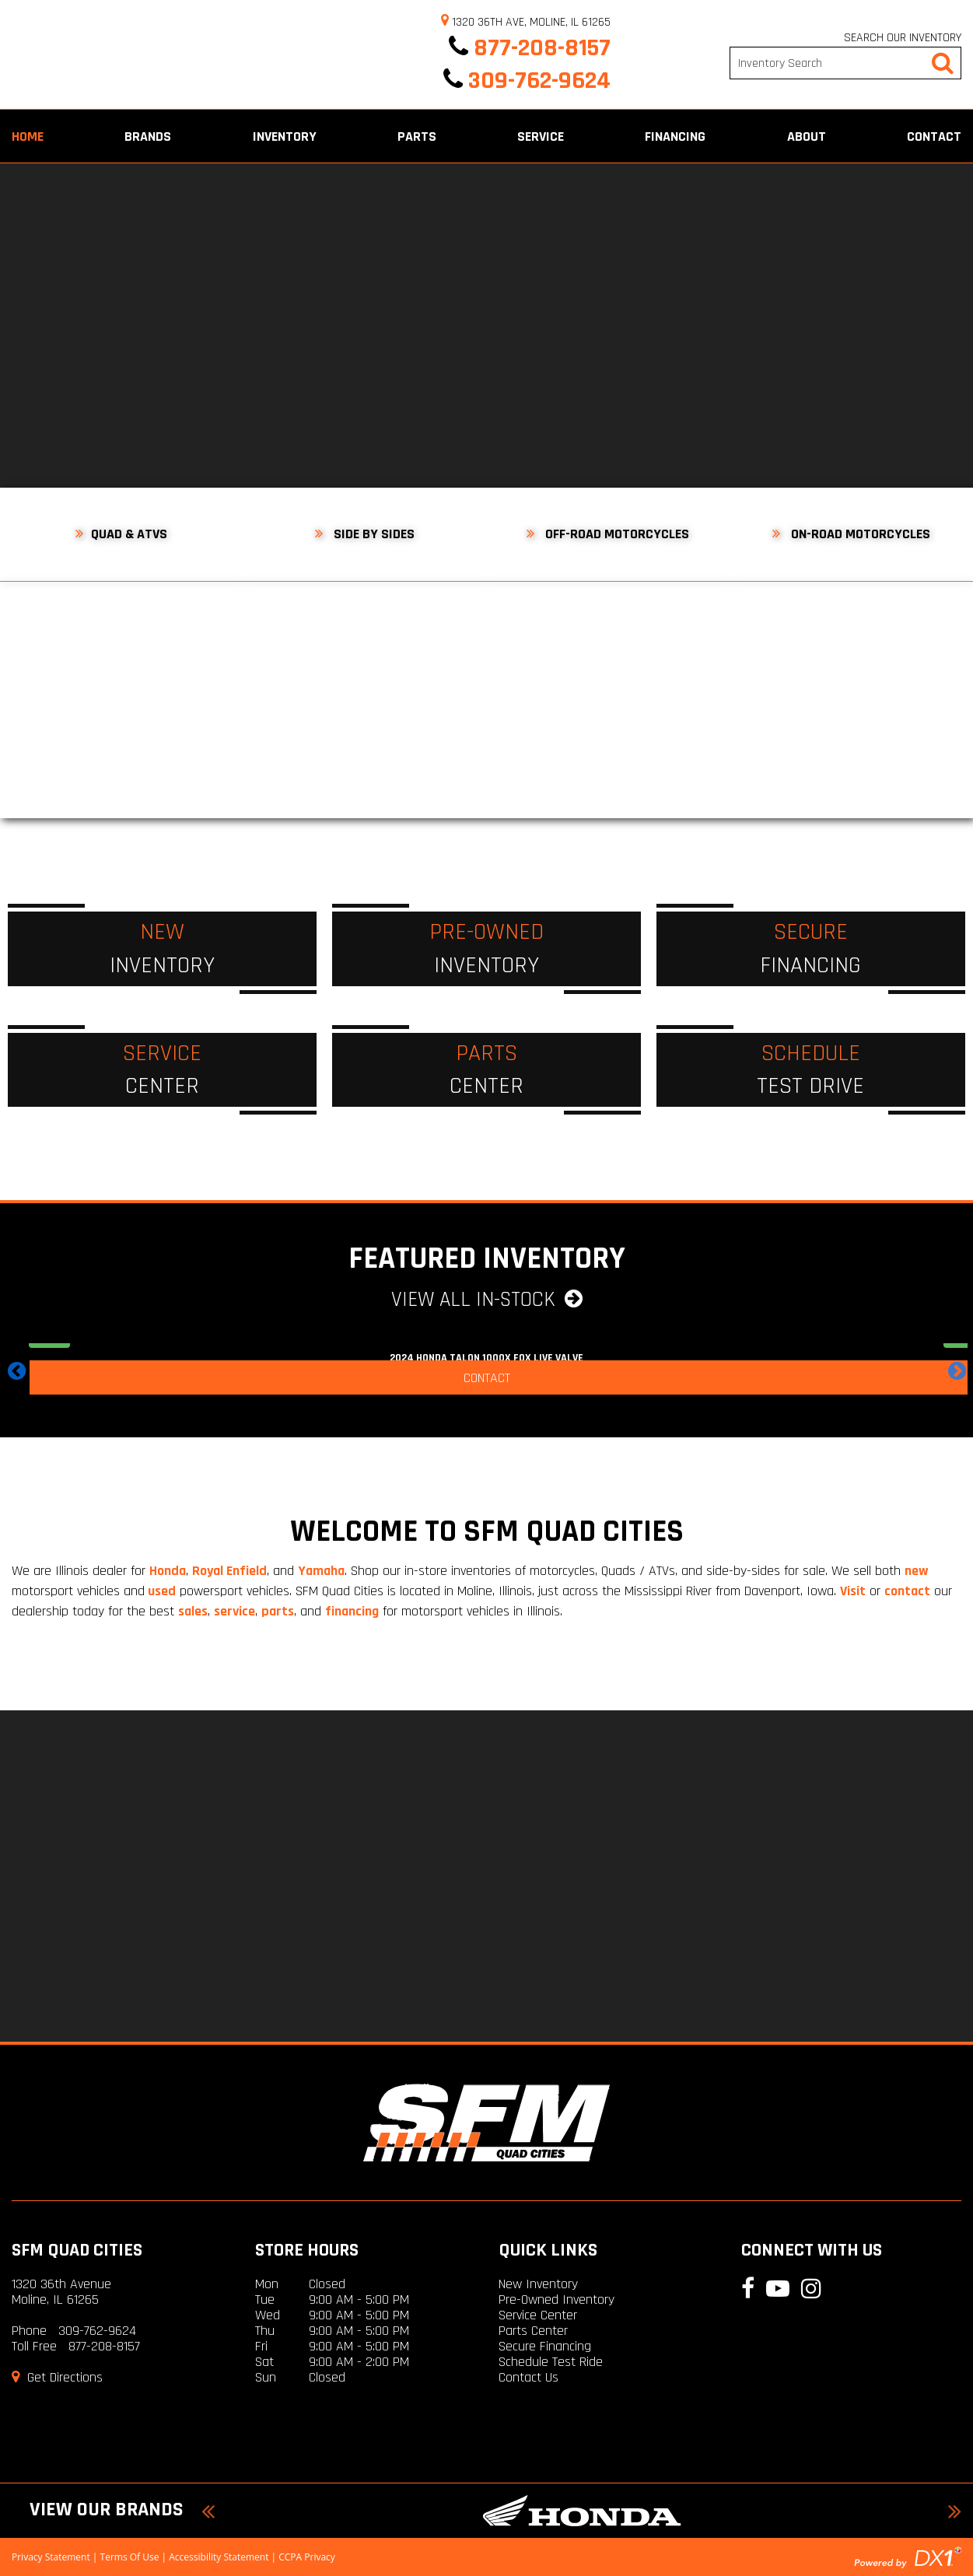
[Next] (923, 325)
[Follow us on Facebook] (959, 180)
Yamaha (321, 1571)
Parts (416, 136)
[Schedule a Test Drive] (811, 1070)
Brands (147, 136)
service (234, 1611)
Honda (167, 1571)
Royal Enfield (229, 1571)
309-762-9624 (527, 80)
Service (540, 136)
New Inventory (538, 2284)
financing (352, 1611)
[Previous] (49, 325)
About (806, 136)
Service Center (538, 2315)
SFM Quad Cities (77, 2250)
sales (193, 1611)
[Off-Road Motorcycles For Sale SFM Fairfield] (608, 653)
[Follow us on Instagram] (959, 258)
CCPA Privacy (306, 2557)
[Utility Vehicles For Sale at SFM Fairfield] (365, 653)
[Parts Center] (486, 1070)
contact (907, 1591)
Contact (934, 136)
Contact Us (528, 2377)
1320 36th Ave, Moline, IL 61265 (526, 22)
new (917, 1571)
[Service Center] (162, 1070)
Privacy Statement (51, 2557)
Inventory (285, 136)
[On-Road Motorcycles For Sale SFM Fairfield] (851, 653)
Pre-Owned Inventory (556, 2299)
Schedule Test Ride (551, 2362)
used (160, 1591)
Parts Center (533, 2331)
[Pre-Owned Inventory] (486, 949)
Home (28, 136)
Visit (853, 1591)
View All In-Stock (487, 1300)
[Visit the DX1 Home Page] (907, 2556)
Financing (675, 136)
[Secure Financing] (811, 949)
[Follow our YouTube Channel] (959, 219)
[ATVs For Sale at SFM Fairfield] (121, 653)
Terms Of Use (129, 2557)
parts (277, 1611)
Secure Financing (545, 2346)
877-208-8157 (530, 48)
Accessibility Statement (218, 2557)
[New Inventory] (162, 949)
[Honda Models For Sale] (581, 2510)
